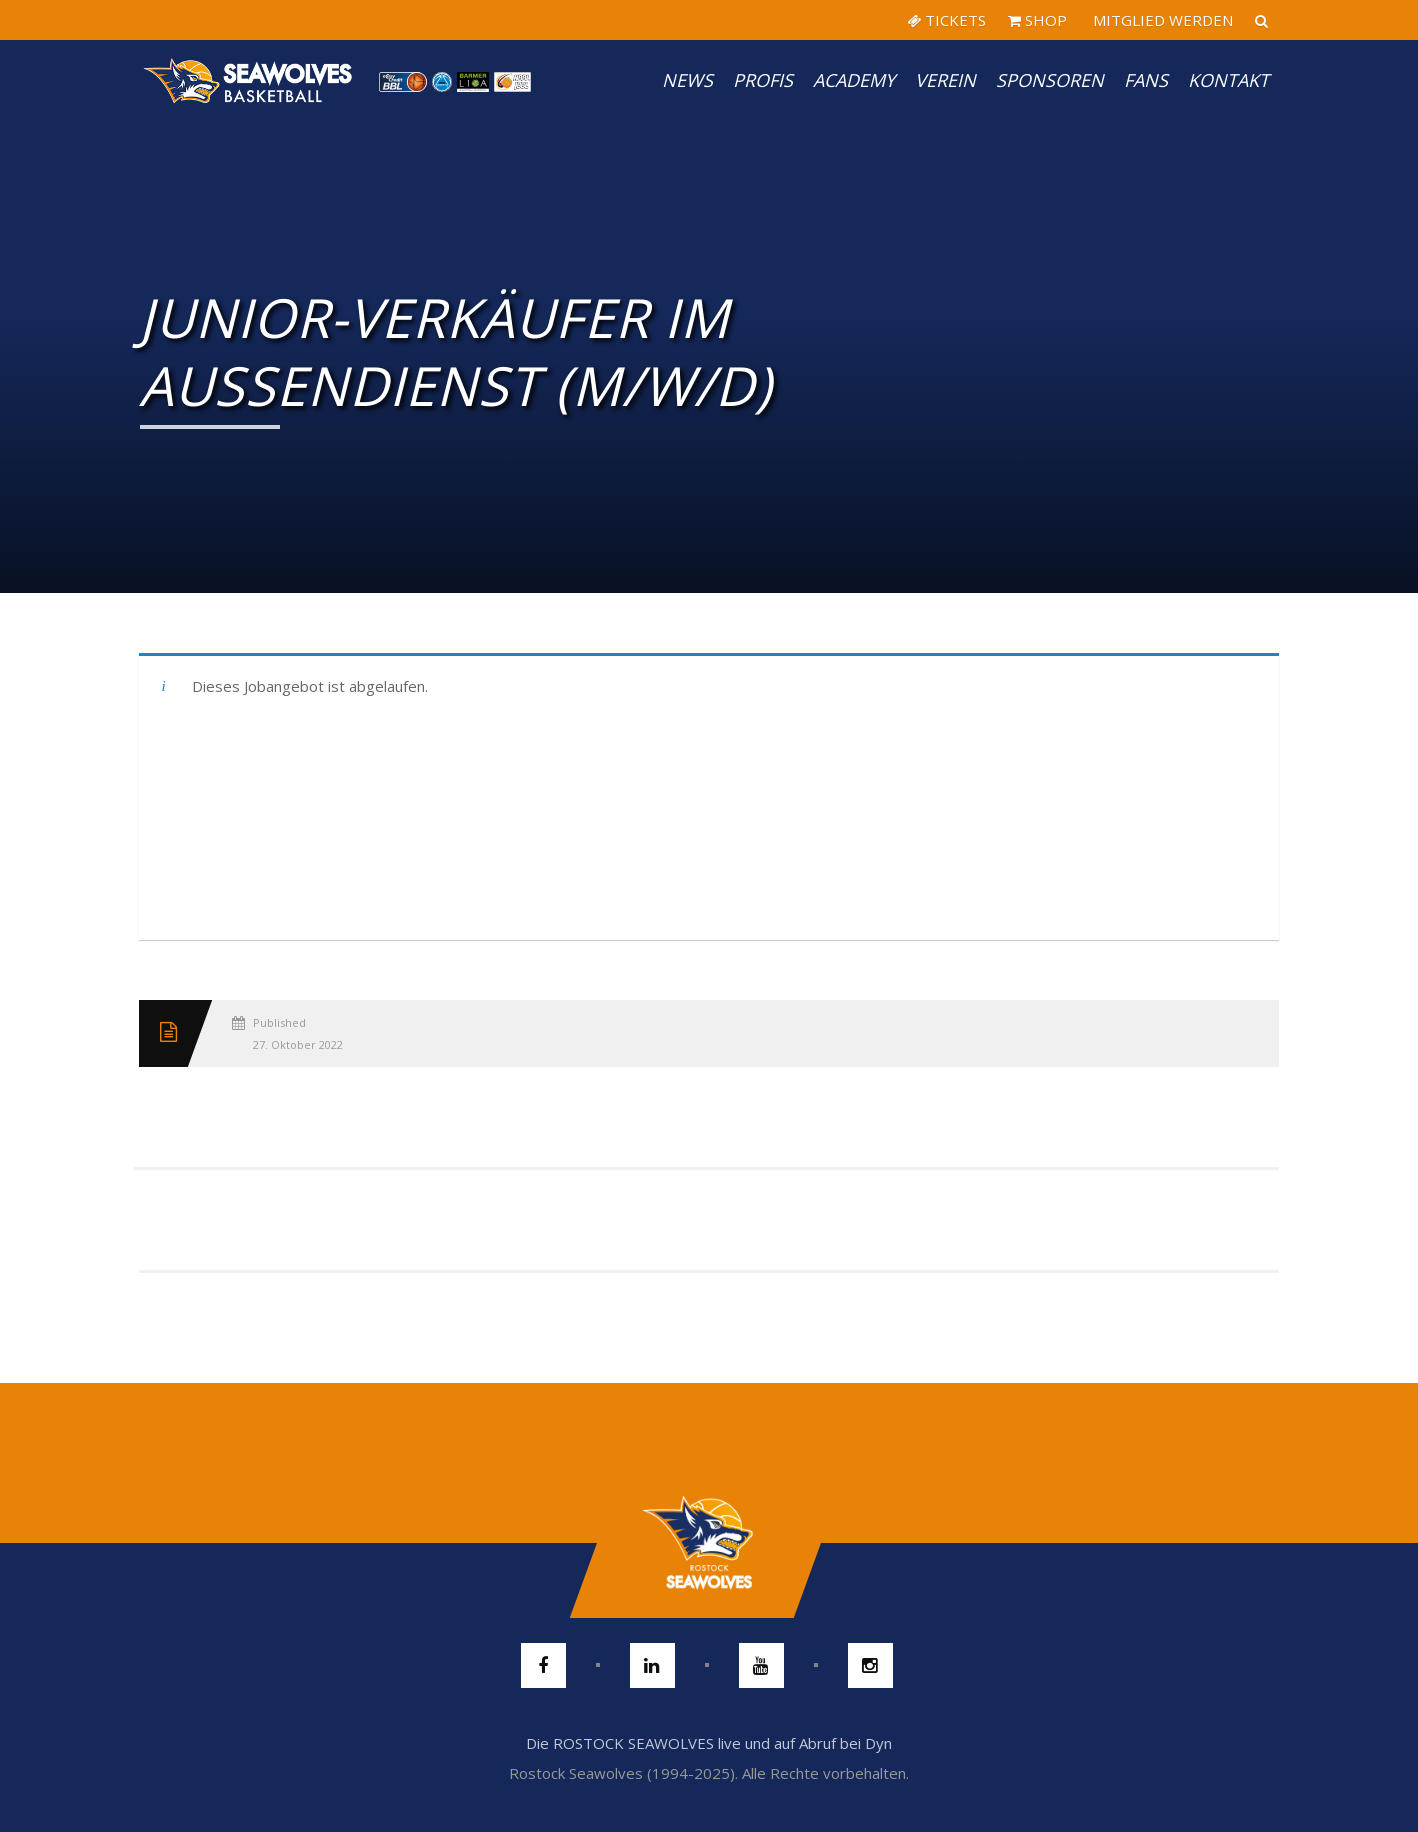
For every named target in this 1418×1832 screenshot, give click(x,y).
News (687, 80)
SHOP (1037, 20)
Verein (945, 80)
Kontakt (1228, 80)
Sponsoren (1050, 80)
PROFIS (763, 80)
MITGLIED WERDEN (1161, 20)
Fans (1146, 80)
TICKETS (946, 20)
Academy (854, 80)
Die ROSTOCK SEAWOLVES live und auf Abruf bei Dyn (709, 1743)
